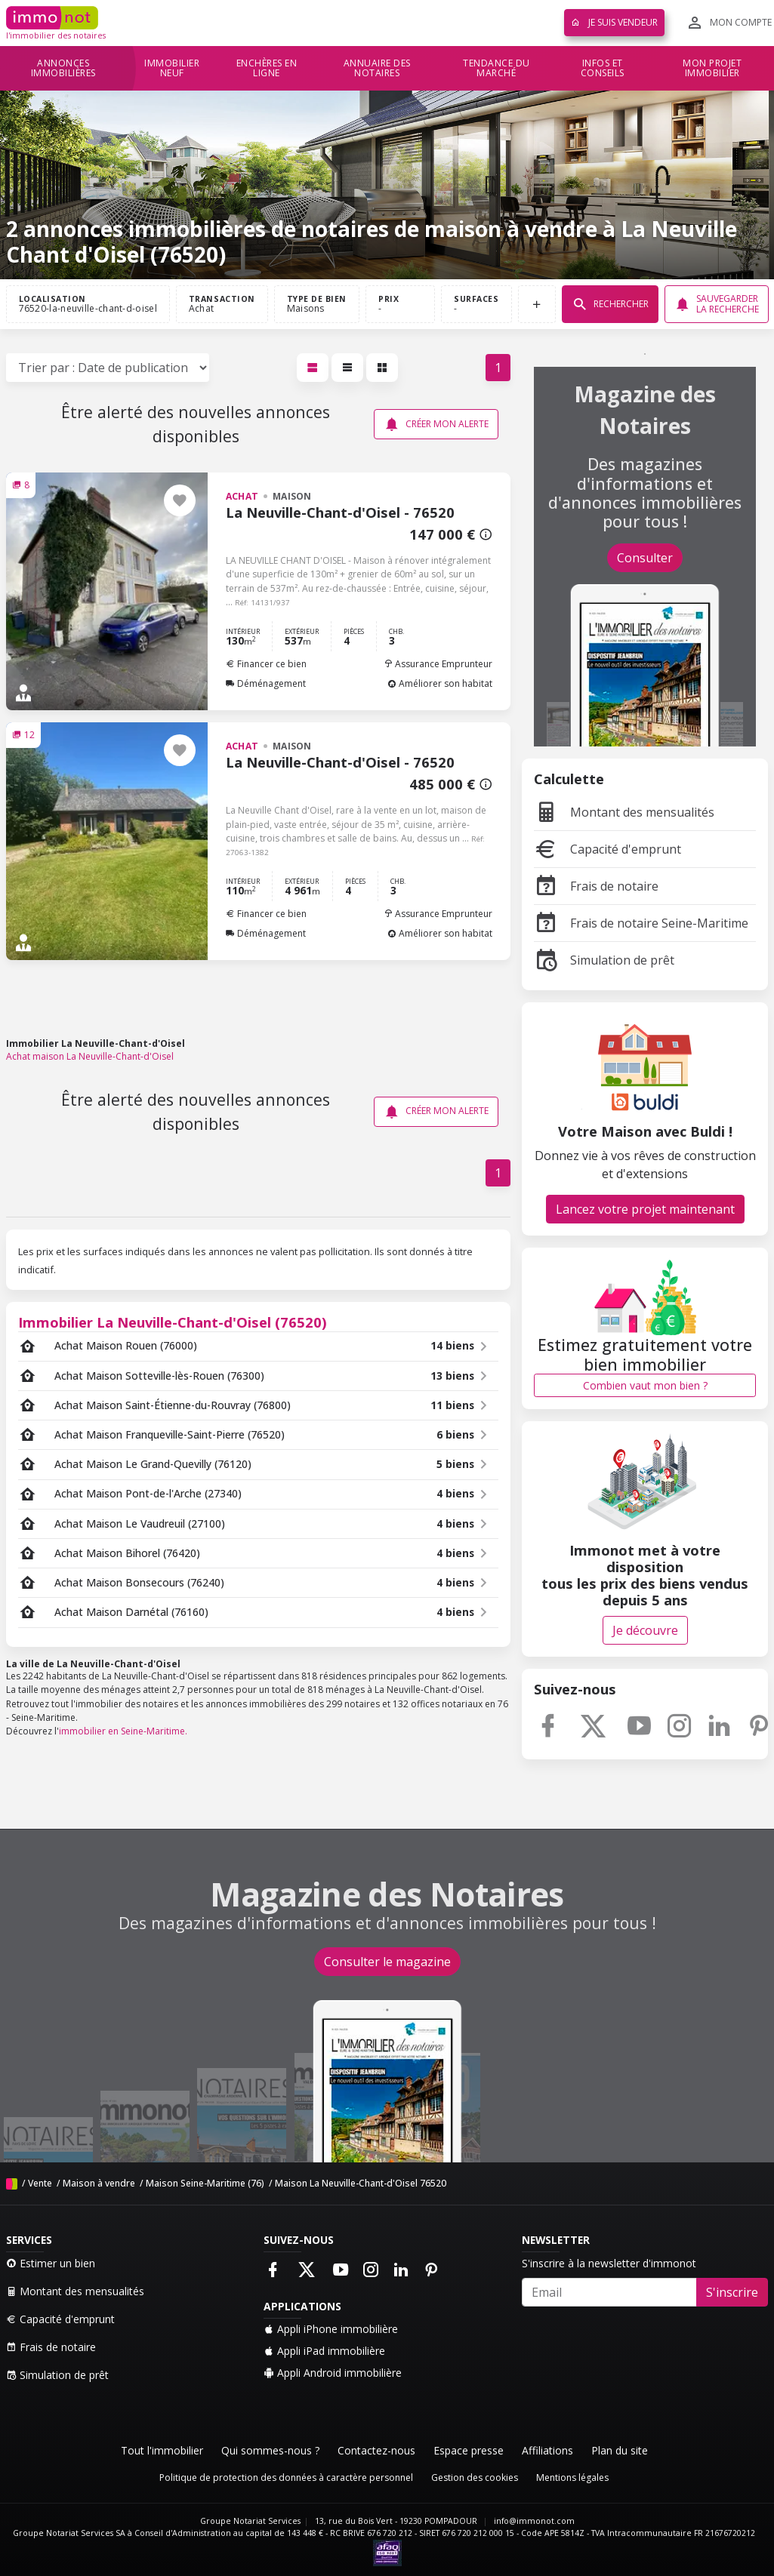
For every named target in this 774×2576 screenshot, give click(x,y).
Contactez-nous (376, 2450)
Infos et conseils (602, 68)
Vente (40, 2183)
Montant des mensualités (624, 812)
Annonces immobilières (63, 68)
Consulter (645, 557)
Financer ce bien (266, 663)
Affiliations (547, 2450)
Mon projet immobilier (712, 68)
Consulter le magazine (387, 1961)
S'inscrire (732, 2292)
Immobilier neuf (171, 68)
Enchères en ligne (267, 68)
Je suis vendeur (614, 22)
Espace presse (468, 2450)
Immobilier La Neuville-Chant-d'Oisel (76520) (172, 1322)
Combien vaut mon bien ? (645, 1385)
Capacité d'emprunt (607, 849)
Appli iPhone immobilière (331, 2329)
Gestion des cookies (474, 2477)
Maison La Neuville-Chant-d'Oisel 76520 (360, 2183)
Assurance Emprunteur (438, 663)
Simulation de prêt (604, 960)
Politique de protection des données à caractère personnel (286, 2477)
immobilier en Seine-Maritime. (123, 1731)
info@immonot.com (534, 2521)
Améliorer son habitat (439, 683)
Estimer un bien (50, 2263)
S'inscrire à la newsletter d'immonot (609, 2263)
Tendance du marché (496, 68)
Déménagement (266, 683)
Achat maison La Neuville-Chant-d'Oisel (90, 1056)
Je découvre (645, 1630)
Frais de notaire (596, 886)
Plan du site (619, 2450)
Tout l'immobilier (162, 2450)
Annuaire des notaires (377, 68)
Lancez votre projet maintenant (645, 1209)
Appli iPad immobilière (324, 2351)
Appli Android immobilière (333, 2372)
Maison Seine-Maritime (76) (205, 2183)
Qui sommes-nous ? (270, 2450)
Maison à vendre (99, 2183)
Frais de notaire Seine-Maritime (641, 923)
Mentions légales (572, 2477)
